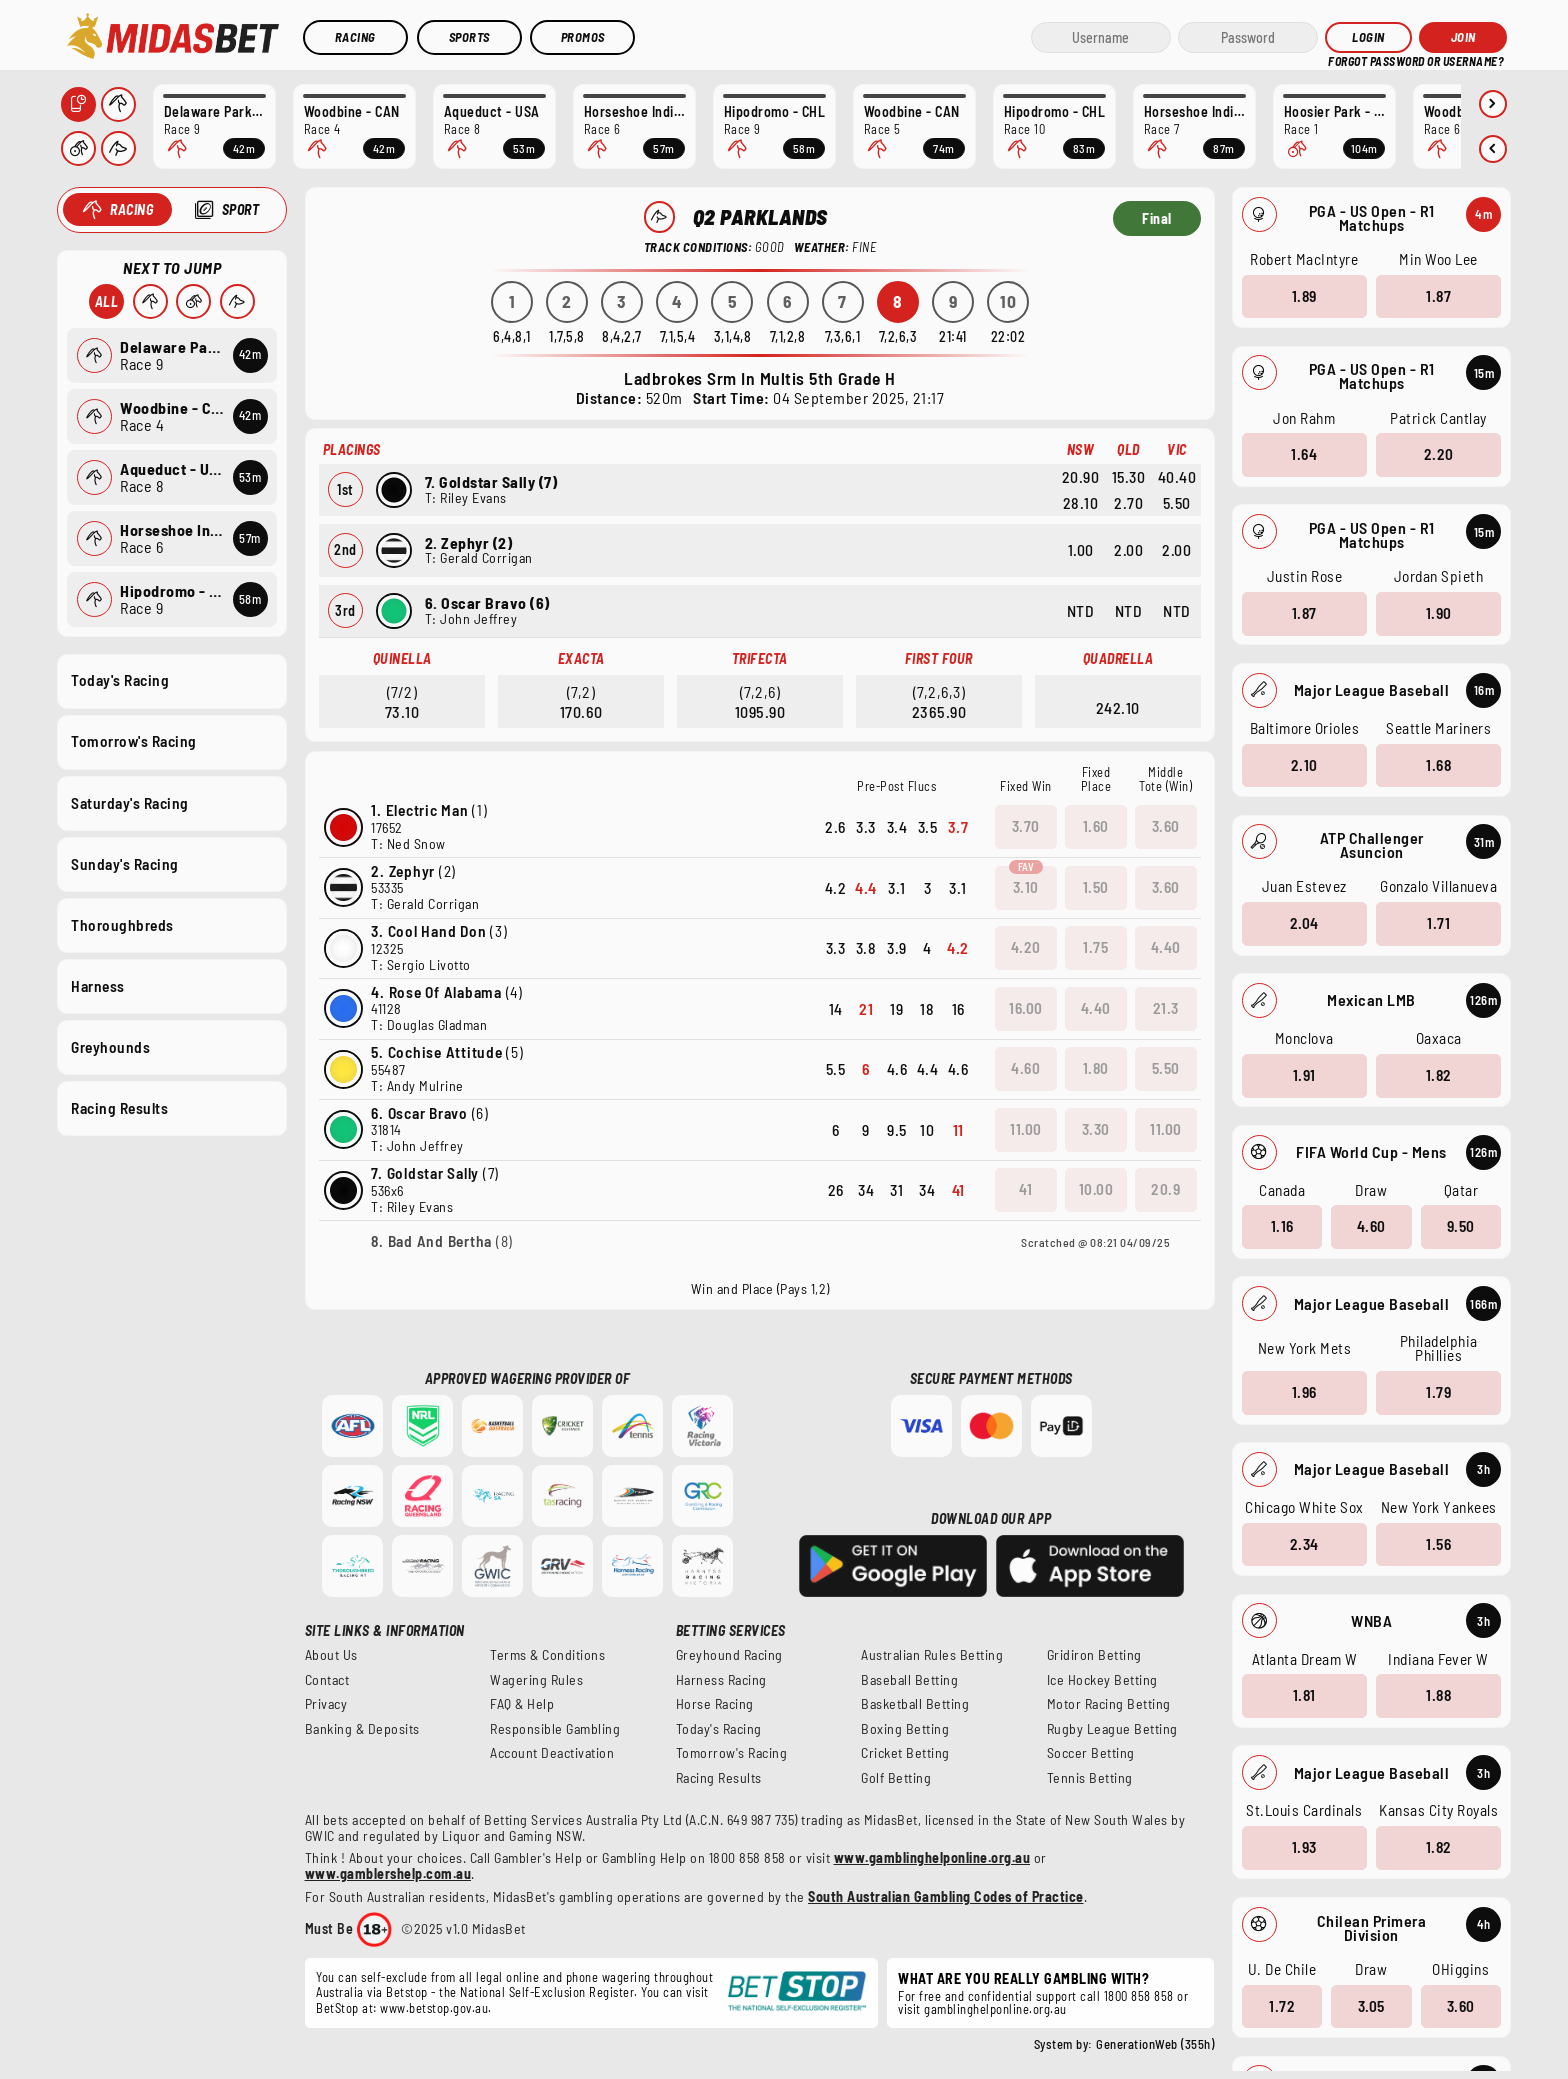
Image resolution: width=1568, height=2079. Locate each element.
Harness (98, 985)
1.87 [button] (1438, 295)
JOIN (1463, 37)
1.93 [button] (1304, 1847)
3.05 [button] (1371, 2005)
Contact (327, 1680)
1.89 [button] (1304, 295)
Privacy (326, 1704)
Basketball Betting (915, 1704)
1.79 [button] (1438, 1392)
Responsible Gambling (555, 1729)
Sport (241, 209)
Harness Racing (721, 1680)
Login (1368, 37)
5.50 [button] (1165, 1068)
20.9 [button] (1165, 1189)
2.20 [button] (1439, 454)
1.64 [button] (1304, 454)
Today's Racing (120, 680)
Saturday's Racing (130, 802)
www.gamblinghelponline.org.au (932, 1857)
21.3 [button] (1165, 1008)
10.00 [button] (1095, 1189)
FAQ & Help (522, 1704)
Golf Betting (896, 1778)
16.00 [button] (1026, 1008)
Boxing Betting (905, 1729)
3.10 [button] (1025, 887)
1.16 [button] (1282, 1226)
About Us (331, 1655)
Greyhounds (110, 1047)
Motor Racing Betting (1109, 1704)
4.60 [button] (1371, 1226)
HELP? (1342, 59)
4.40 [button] (1165, 947)
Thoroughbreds (122, 924)
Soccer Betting (1091, 1753)
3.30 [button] (1095, 1129)
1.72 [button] (1282, 2005)
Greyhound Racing (729, 1655)
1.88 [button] (1438, 1695)
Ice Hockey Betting (1102, 1680)
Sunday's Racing (125, 863)
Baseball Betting (909, 1680)
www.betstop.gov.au (434, 2008)
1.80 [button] (1095, 1068)
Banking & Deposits (362, 1729)
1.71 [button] (1438, 923)
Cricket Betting (905, 1753)
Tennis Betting (1090, 1778)
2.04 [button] (1304, 923)
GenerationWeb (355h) (1155, 2044)
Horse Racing (715, 1704)
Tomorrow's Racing (134, 741)
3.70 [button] (1025, 826)
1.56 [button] (1438, 1543)
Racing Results (119, 1108)
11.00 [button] (1026, 1129)
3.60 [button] (1461, 2005)
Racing (355, 37)
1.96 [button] (1304, 1392)
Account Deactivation (552, 1753)
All (107, 301)
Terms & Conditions (547, 1655)
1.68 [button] (1438, 764)
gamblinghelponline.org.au (995, 2009)
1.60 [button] (1095, 826)
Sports (469, 37)
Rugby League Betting (1112, 1729)
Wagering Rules (536, 1680)
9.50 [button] (1461, 1226)
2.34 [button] (1304, 1543)
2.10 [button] (1304, 764)
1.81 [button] (1304, 1695)
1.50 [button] (1095, 887)
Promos (583, 37)
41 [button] (1025, 1189)
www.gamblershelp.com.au (388, 1873)
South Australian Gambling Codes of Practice (946, 1896)
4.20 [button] (1025, 947)
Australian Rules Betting (932, 1655)
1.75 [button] (1095, 947)
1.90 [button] (1439, 613)
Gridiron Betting (1094, 1655)
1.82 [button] (1439, 1075)
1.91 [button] (1304, 1075)
